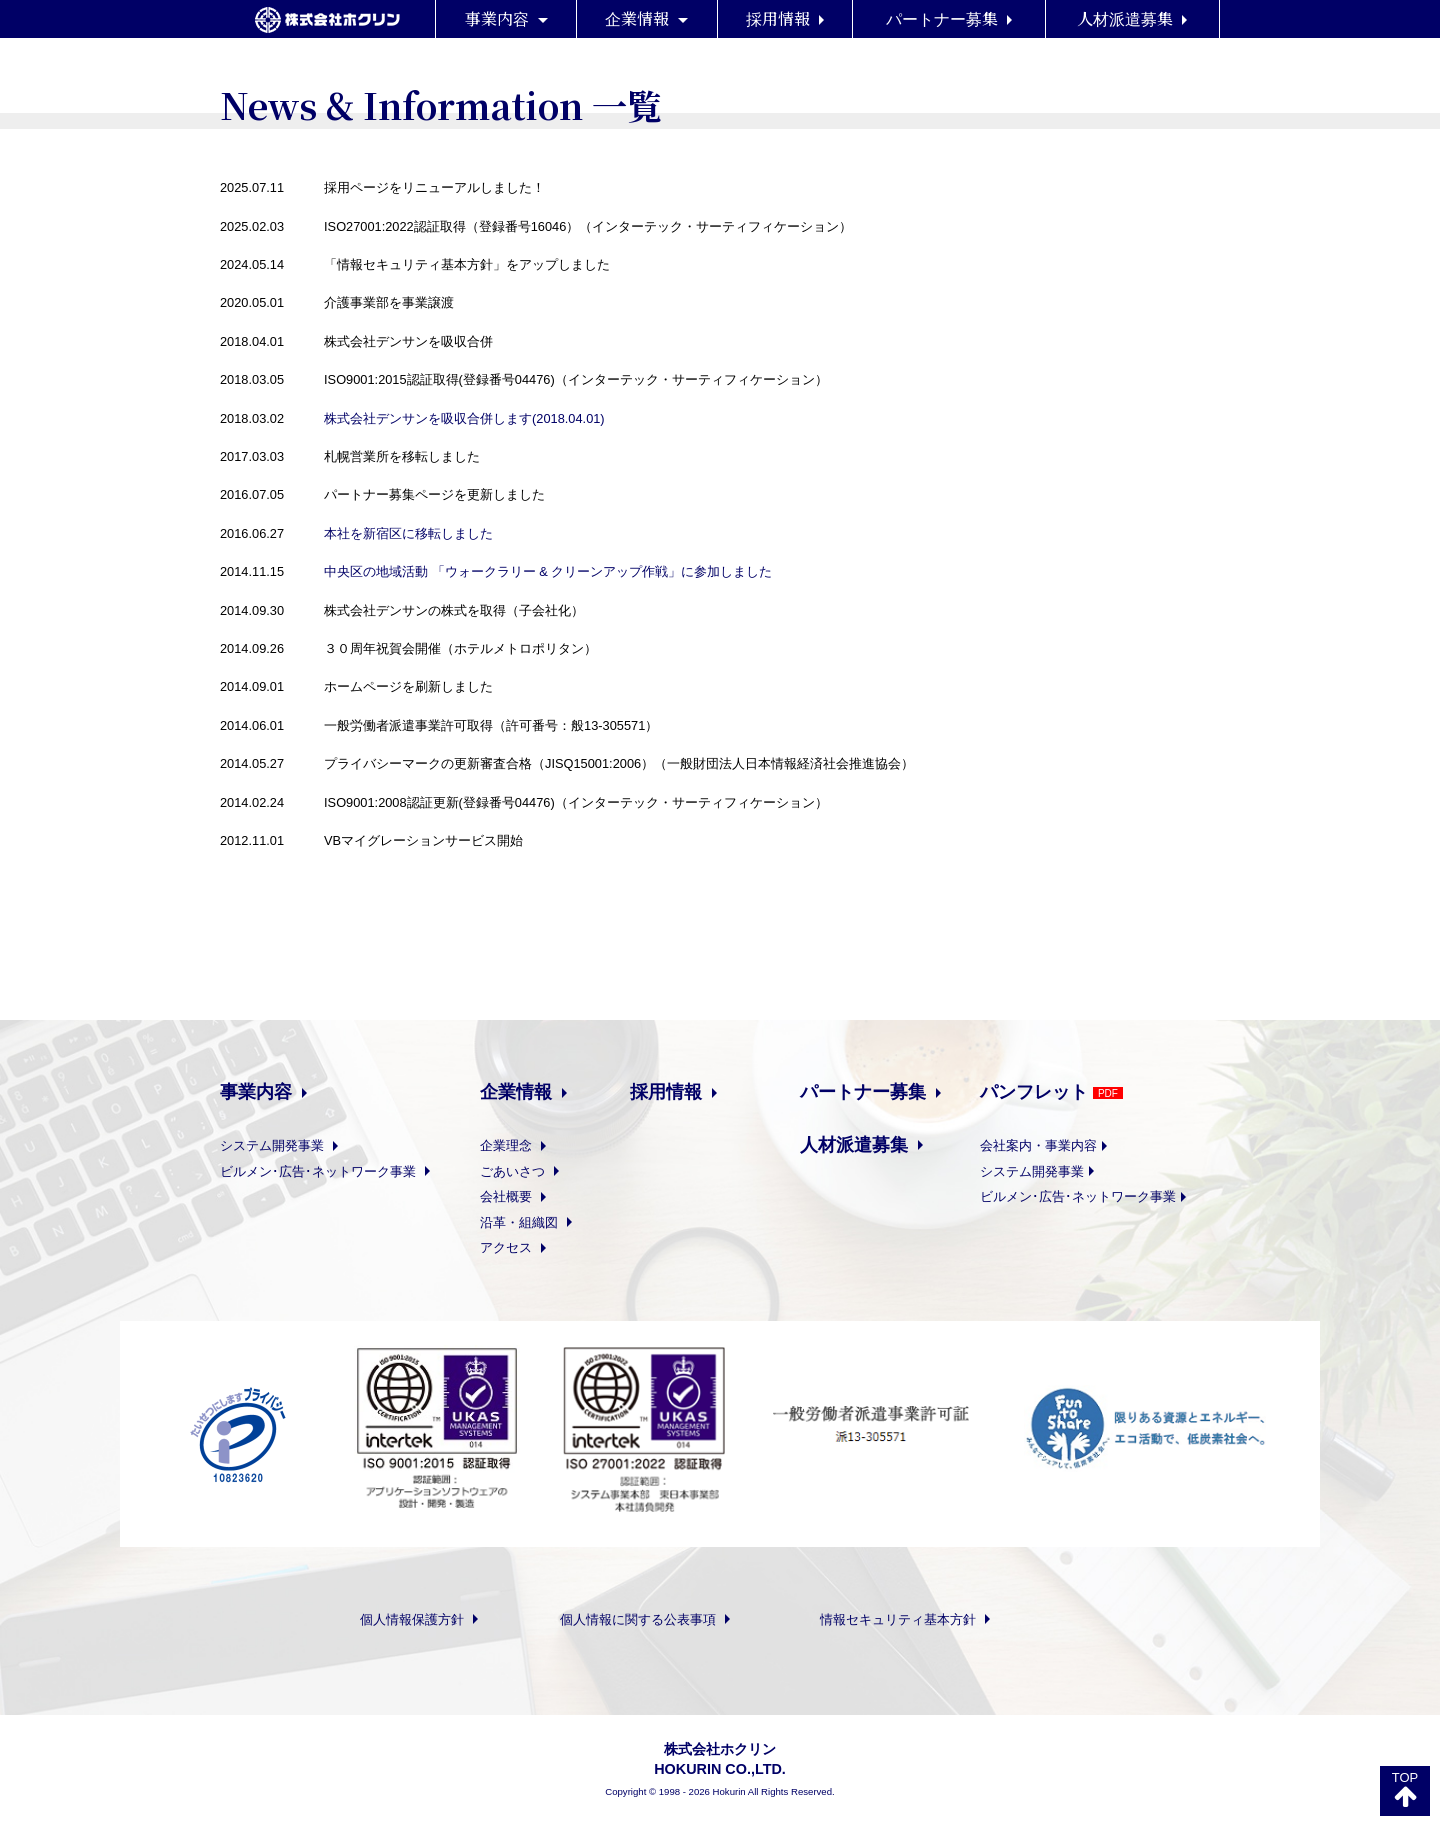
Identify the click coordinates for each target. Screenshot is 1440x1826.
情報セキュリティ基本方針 (905, 1619)
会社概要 (527, 1196)
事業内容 (506, 18)
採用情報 (785, 18)
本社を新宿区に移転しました (408, 533)
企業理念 (527, 1145)
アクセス (527, 1247)
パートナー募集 (949, 18)
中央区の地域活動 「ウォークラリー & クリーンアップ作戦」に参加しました (548, 571)
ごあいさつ (534, 1171)
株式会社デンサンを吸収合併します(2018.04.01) (464, 418)
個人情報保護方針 (419, 1619)
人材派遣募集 (1132, 18)
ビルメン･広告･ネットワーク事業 (339, 1171)
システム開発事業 (293, 1145)
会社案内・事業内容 (1058, 1145)
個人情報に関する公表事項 (645, 1619)
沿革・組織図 (540, 1222)
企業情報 (646, 18)
